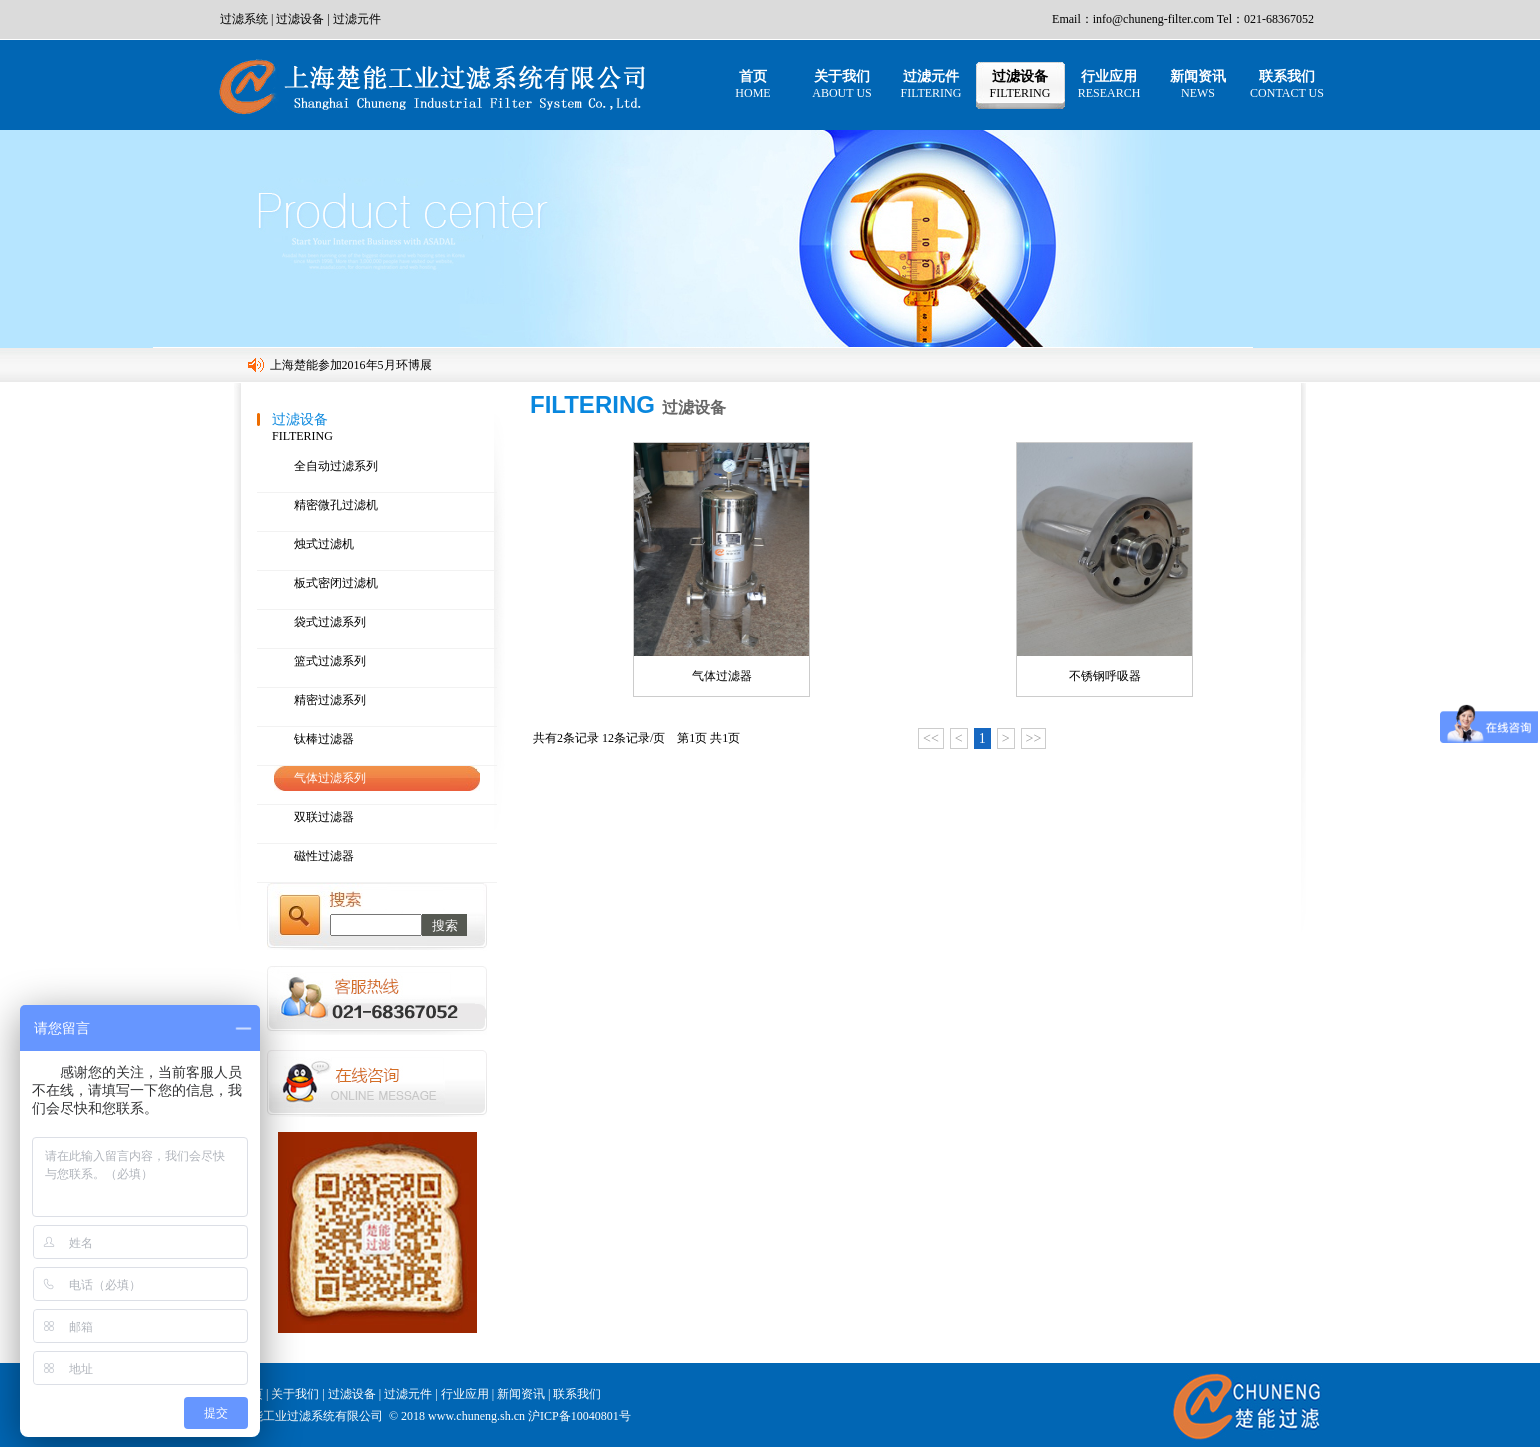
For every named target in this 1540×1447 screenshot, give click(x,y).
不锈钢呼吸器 (1105, 676)
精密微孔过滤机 (336, 505)
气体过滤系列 (330, 778)
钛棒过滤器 (324, 739)
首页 (752, 84)
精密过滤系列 (330, 700)
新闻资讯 (1198, 84)
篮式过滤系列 (330, 661)
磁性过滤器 (324, 856)
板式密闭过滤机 (336, 583)
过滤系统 (244, 19)
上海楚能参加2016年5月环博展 (351, 365)
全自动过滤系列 (336, 466)
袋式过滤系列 (330, 622)
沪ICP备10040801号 (579, 1416)
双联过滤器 (324, 817)
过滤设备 (300, 19)
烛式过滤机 (324, 544)
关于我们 (841, 84)
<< (931, 738)
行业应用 (1109, 84)
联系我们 (1287, 84)
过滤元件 (357, 19)
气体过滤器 (722, 676)
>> (1034, 738)
